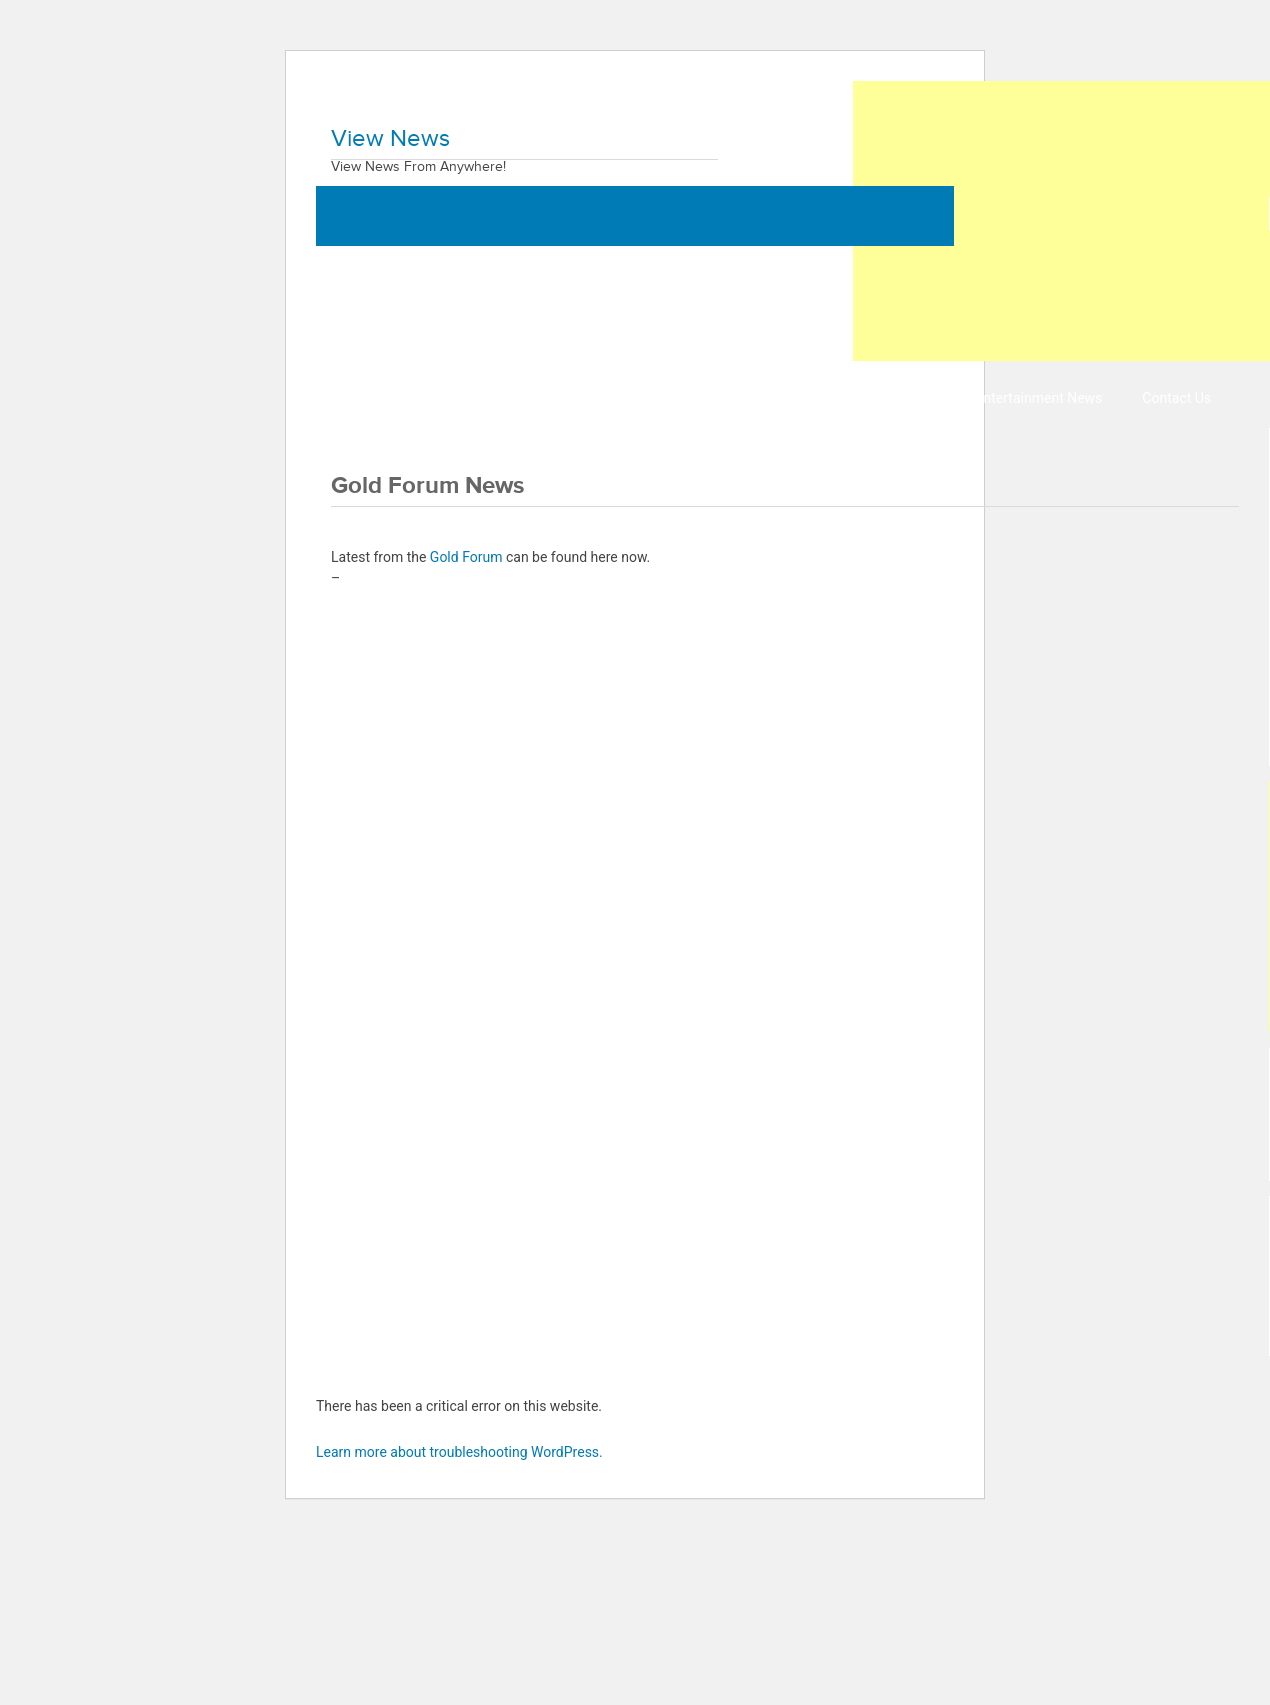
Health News (625, 398)
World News (373, 398)
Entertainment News (1039, 398)
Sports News (896, 398)
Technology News (761, 398)
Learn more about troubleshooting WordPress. (459, 1452)
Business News (498, 398)
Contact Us (1176, 398)
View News (390, 139)
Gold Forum (466, 557)
